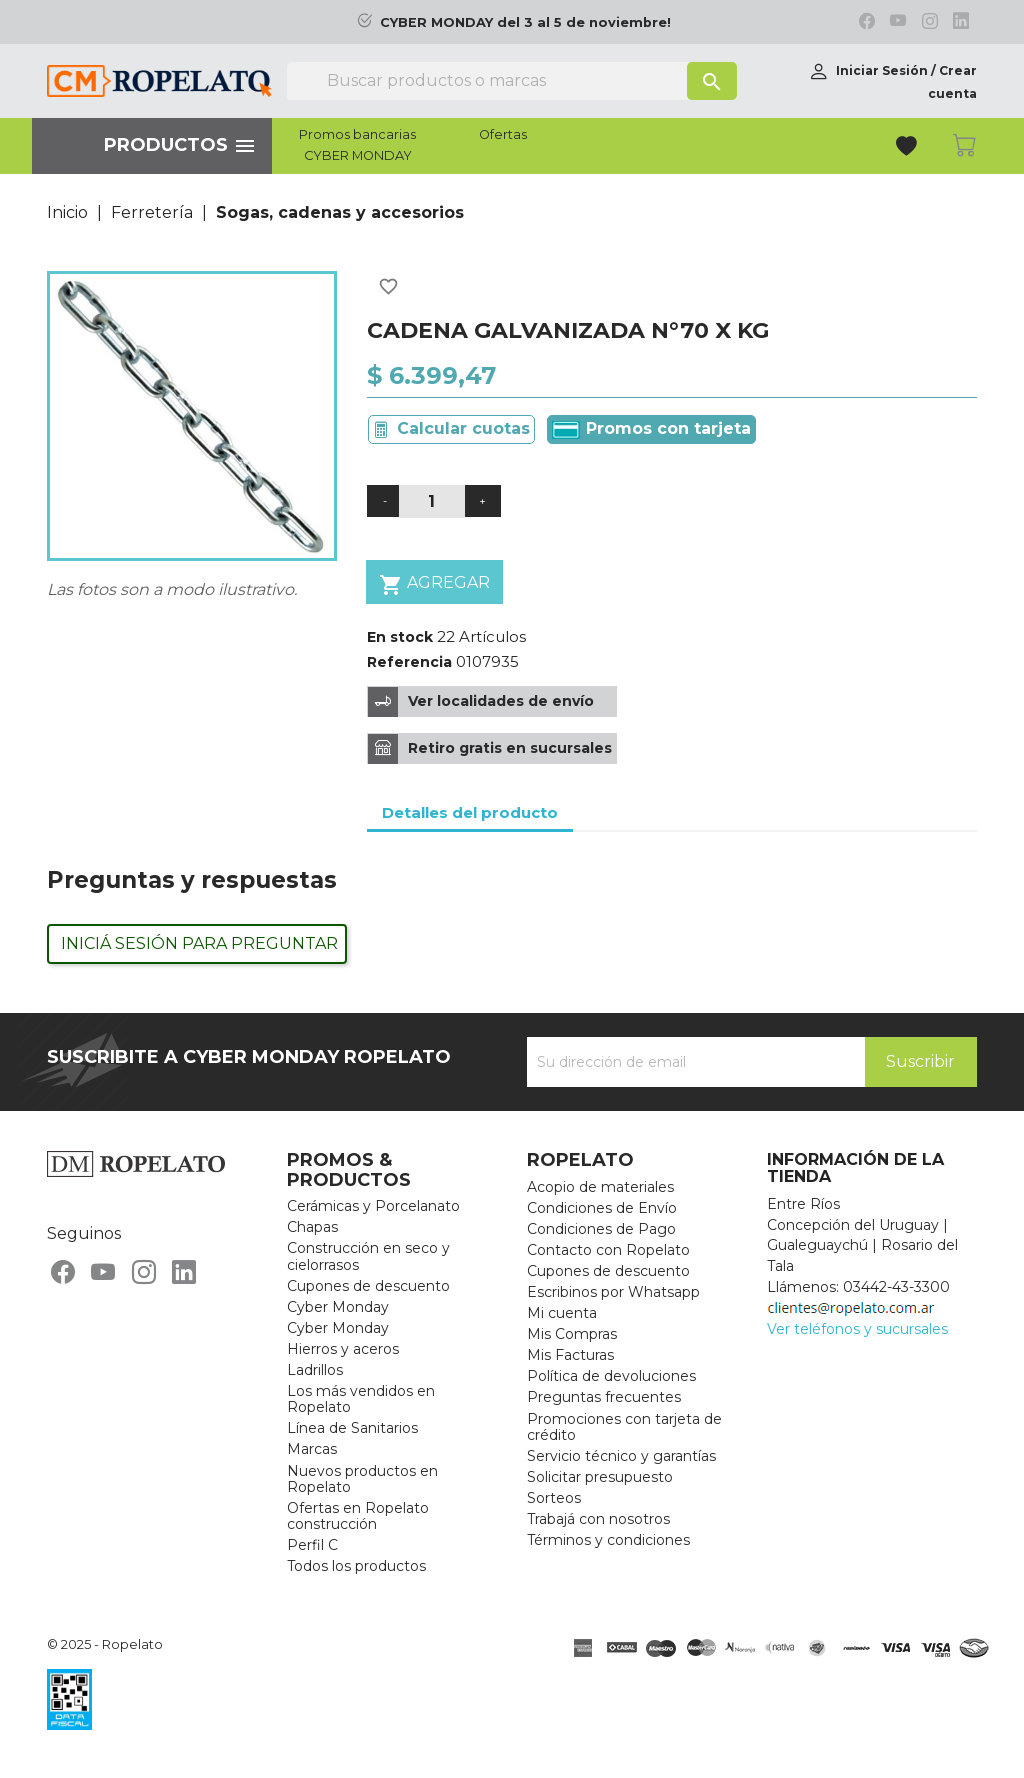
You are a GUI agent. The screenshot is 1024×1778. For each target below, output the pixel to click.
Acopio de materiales (600, 1187)
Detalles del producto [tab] (470, 812)
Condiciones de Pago (601, 1229)
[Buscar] (512, 81)
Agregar (434, 584)
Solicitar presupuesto (600, 1477)
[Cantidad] (432, 501)
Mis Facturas (570, 1355)
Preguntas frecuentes (604, 1397)
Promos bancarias (357, 135)
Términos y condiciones (608, 1540)
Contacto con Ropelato (608, 1250)
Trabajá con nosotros (598, 1519)
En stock (400, 637)
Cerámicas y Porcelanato (373, 1206)
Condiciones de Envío (602, 1208)
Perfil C (312, 1545)
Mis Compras (572, 1334)
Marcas (312, 1449)
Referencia (409, 662)
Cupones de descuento (368, 1286)
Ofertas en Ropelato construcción (358, 1516)
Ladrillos (315, 1370)
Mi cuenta (562, 1313)
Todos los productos (356, 1566)
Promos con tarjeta (651, 429)
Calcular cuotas (463, 428)
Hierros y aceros (343, 1349)
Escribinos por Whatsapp (613, 1292)
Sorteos (554, 1498)
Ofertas (503, 135)
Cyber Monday (338, 1307)
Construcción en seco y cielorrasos (368, 1256)
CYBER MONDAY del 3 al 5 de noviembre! (525, 22)
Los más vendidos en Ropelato (361, 1399)
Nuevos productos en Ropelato (362, 1479)
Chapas (312, 1227)
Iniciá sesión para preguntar (199, 943)
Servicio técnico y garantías (621, 1456)
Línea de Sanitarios (352, 1428)
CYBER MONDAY (358, 156)
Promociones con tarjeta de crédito (624, 1427)
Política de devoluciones (611, 1376)
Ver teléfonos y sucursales (857, 1329)
